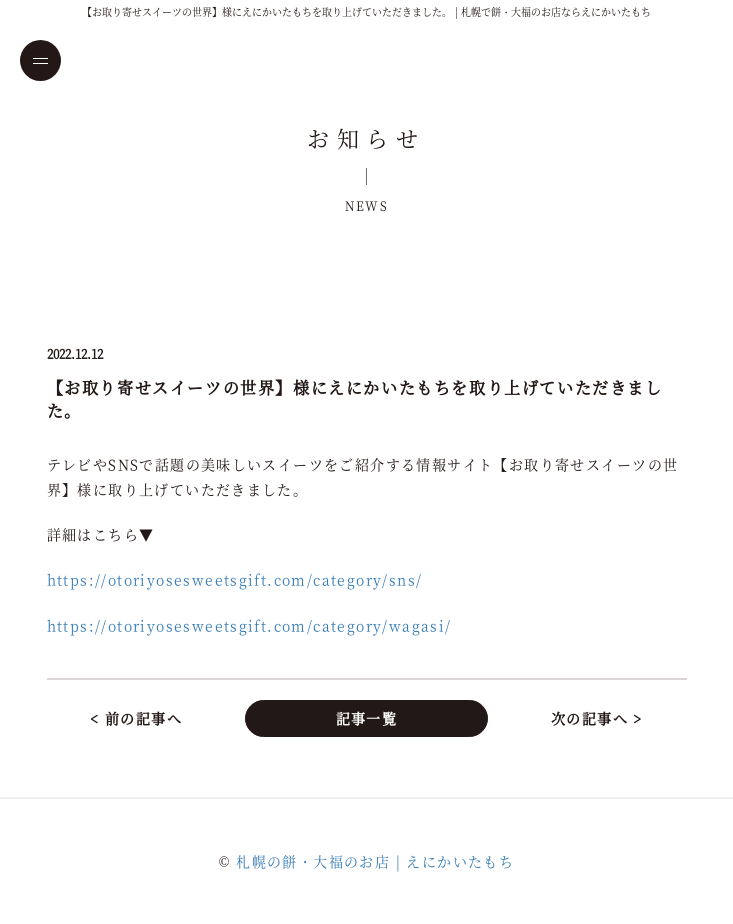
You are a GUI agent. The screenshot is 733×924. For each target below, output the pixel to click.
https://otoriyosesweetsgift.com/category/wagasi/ (249, 625)
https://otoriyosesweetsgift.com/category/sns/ (235, 579)
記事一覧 (367, 718)
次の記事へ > (597, 718)
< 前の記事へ (136, 718)
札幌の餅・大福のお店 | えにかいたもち (375, 861)
